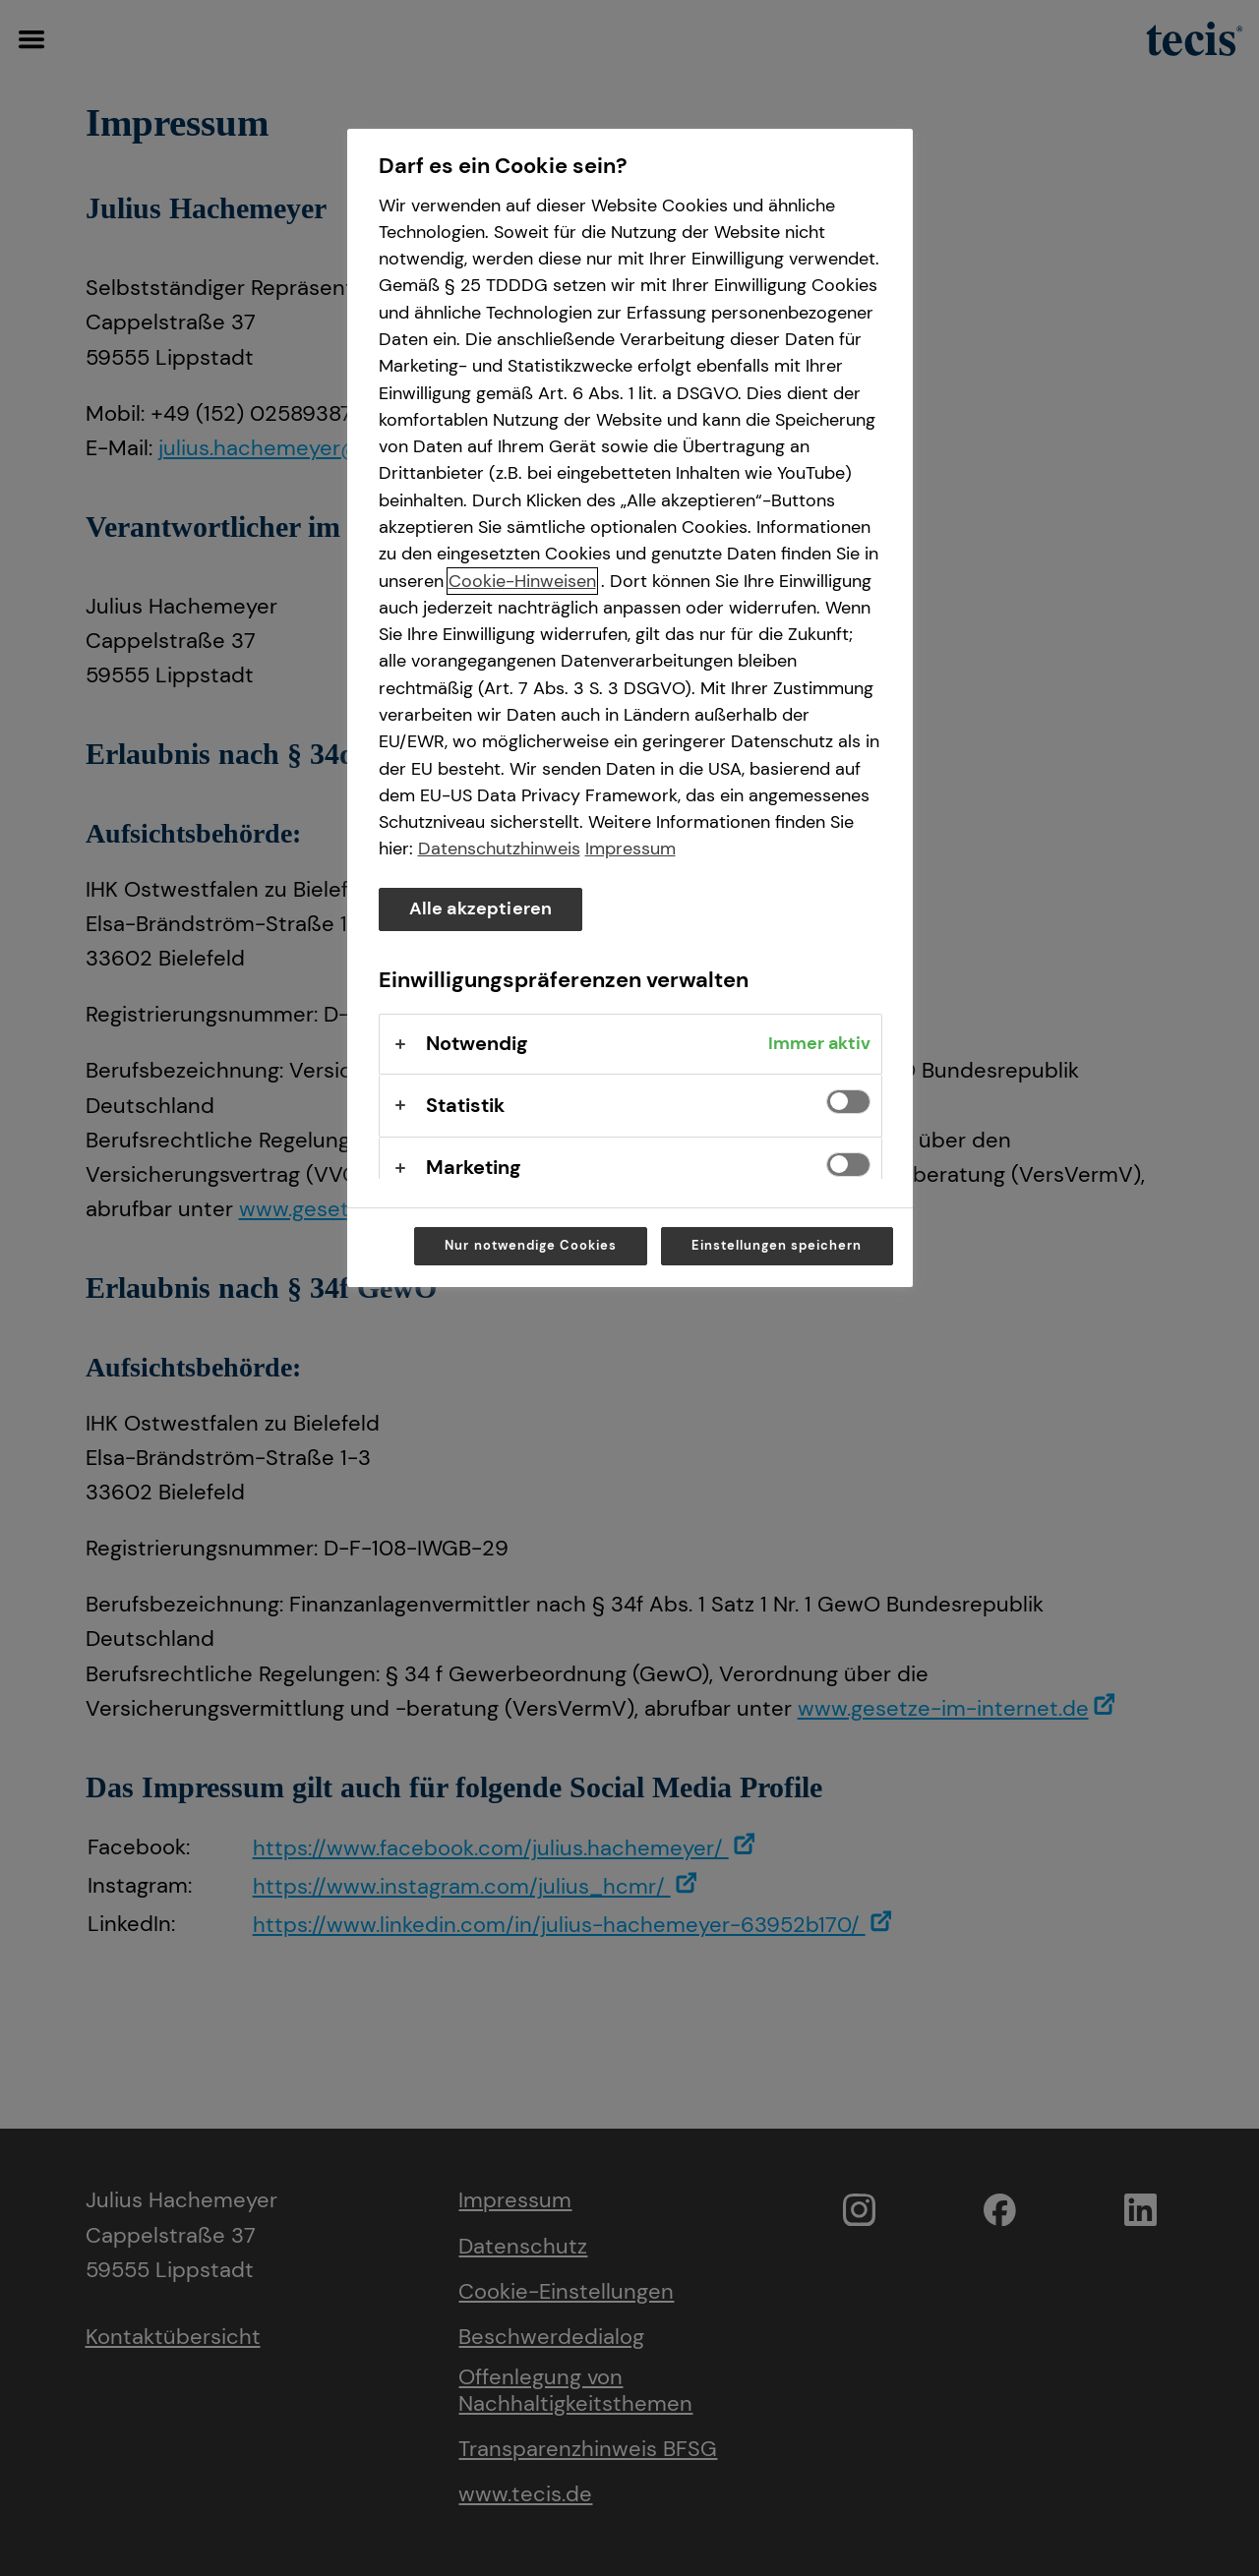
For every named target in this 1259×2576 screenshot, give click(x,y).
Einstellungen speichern (777, 1245)
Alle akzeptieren (481, 908)
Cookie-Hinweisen (522, 581)
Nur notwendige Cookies (531, 1245)
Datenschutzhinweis (499, 848)
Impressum (630, 848)
